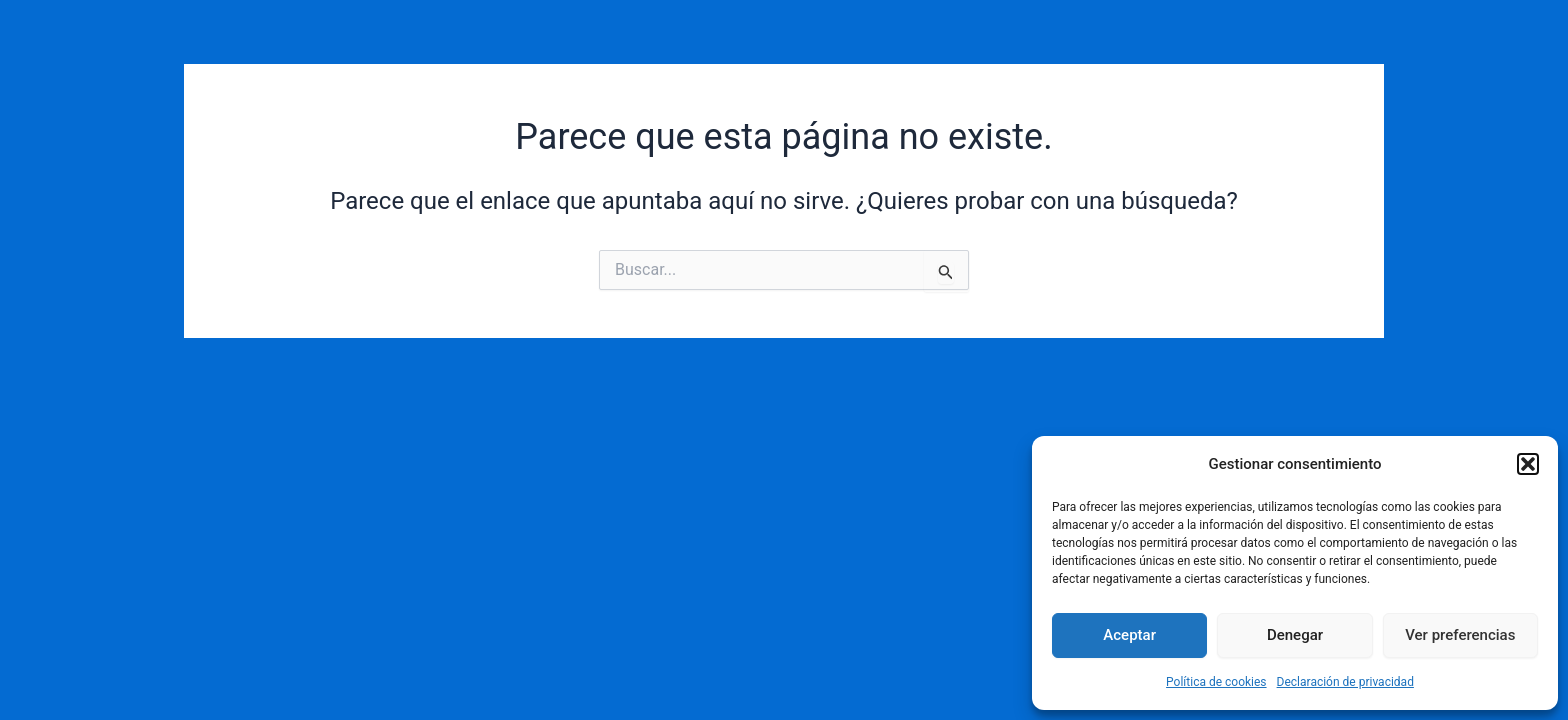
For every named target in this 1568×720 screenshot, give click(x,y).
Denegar (1295, 635)
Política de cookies (1216, 682)
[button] (1528, 464)
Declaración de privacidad (1345, 682)
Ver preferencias (1460, 635)
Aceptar (1129, 635)
